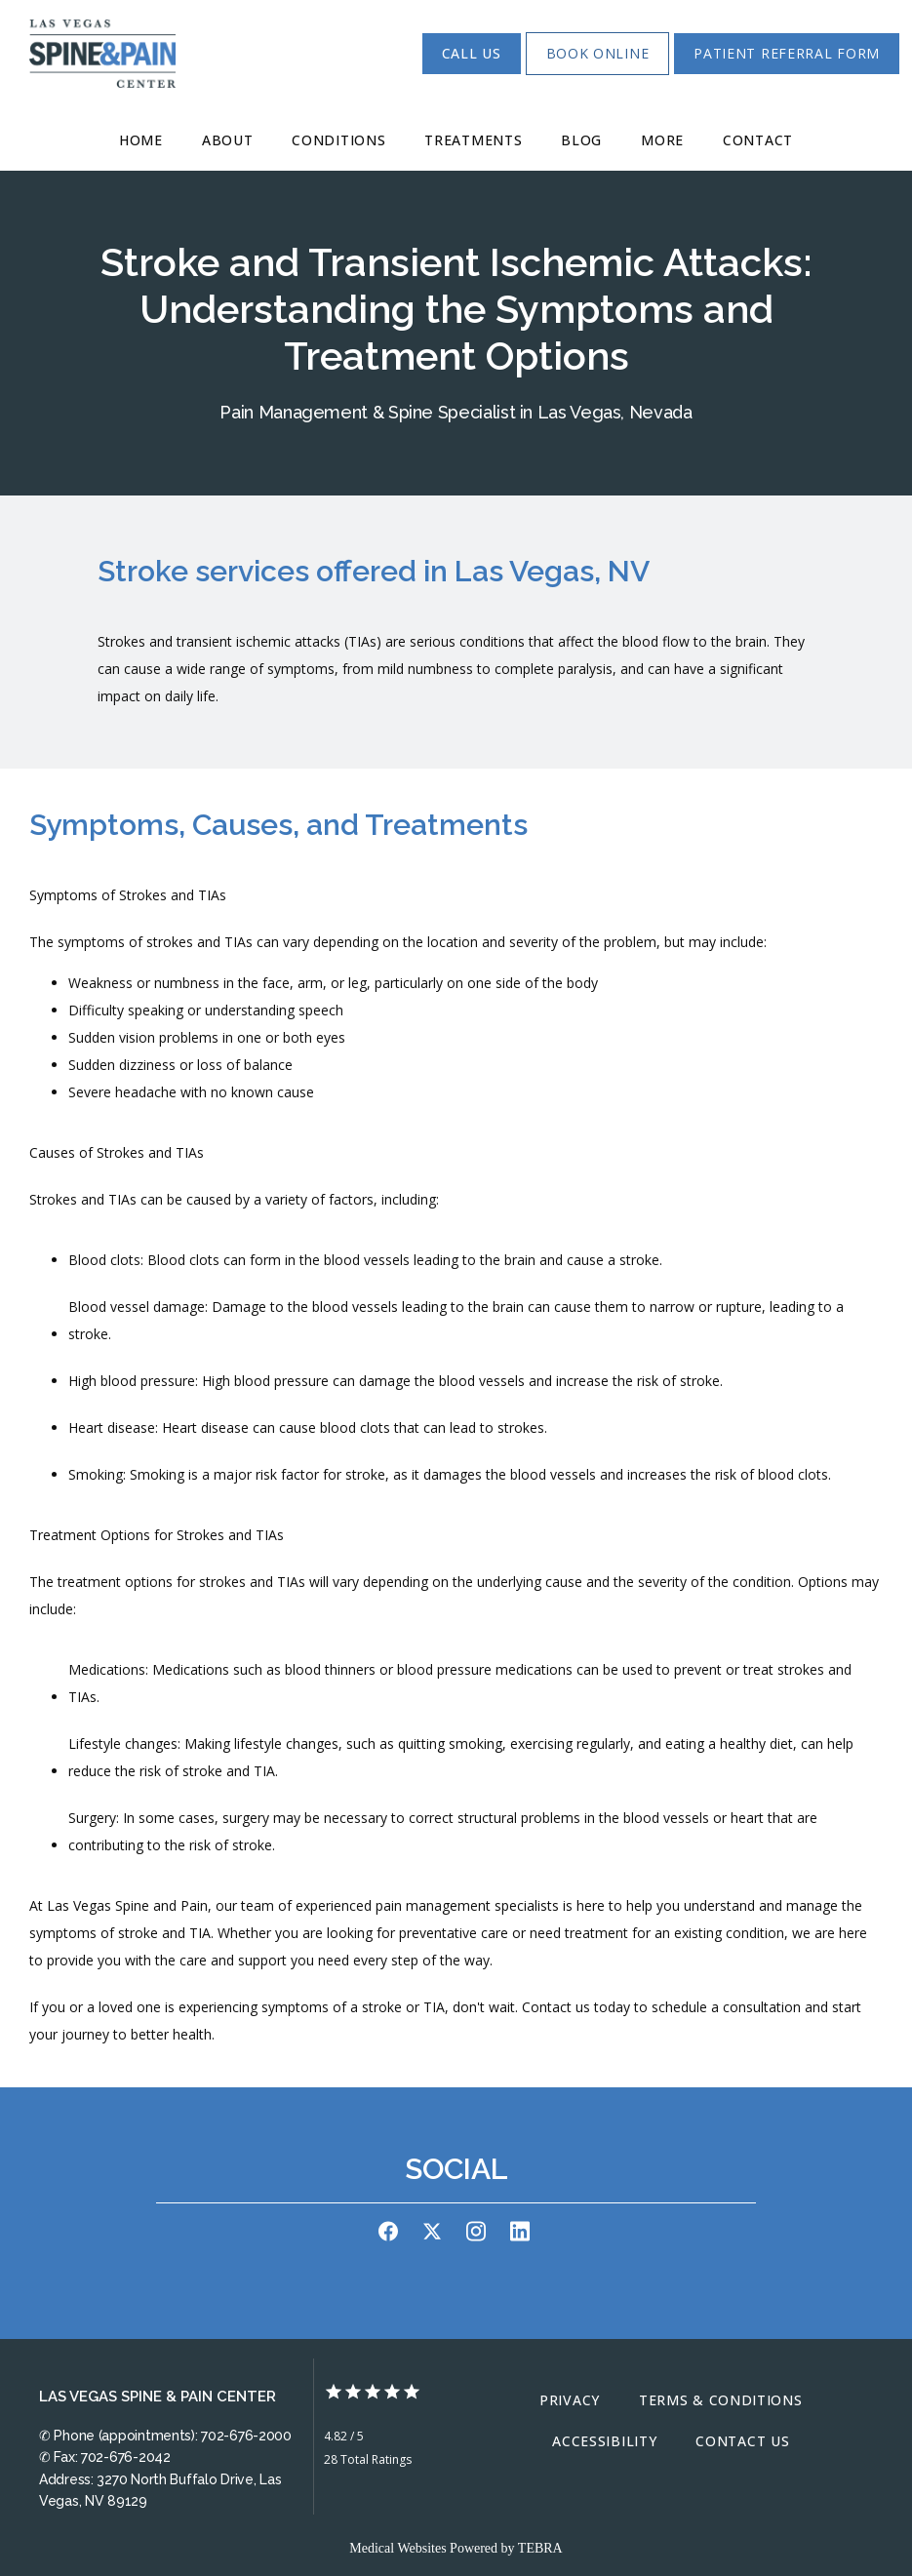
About (228, 140)
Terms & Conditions (721, 2400)
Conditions (338, 140)
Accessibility (604, 2441)
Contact (758, 140)
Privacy (569, 2400)
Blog (581, 140)
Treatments (473, 140)
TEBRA (540, 2548)
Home (141, 140)
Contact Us (742, 2441)
